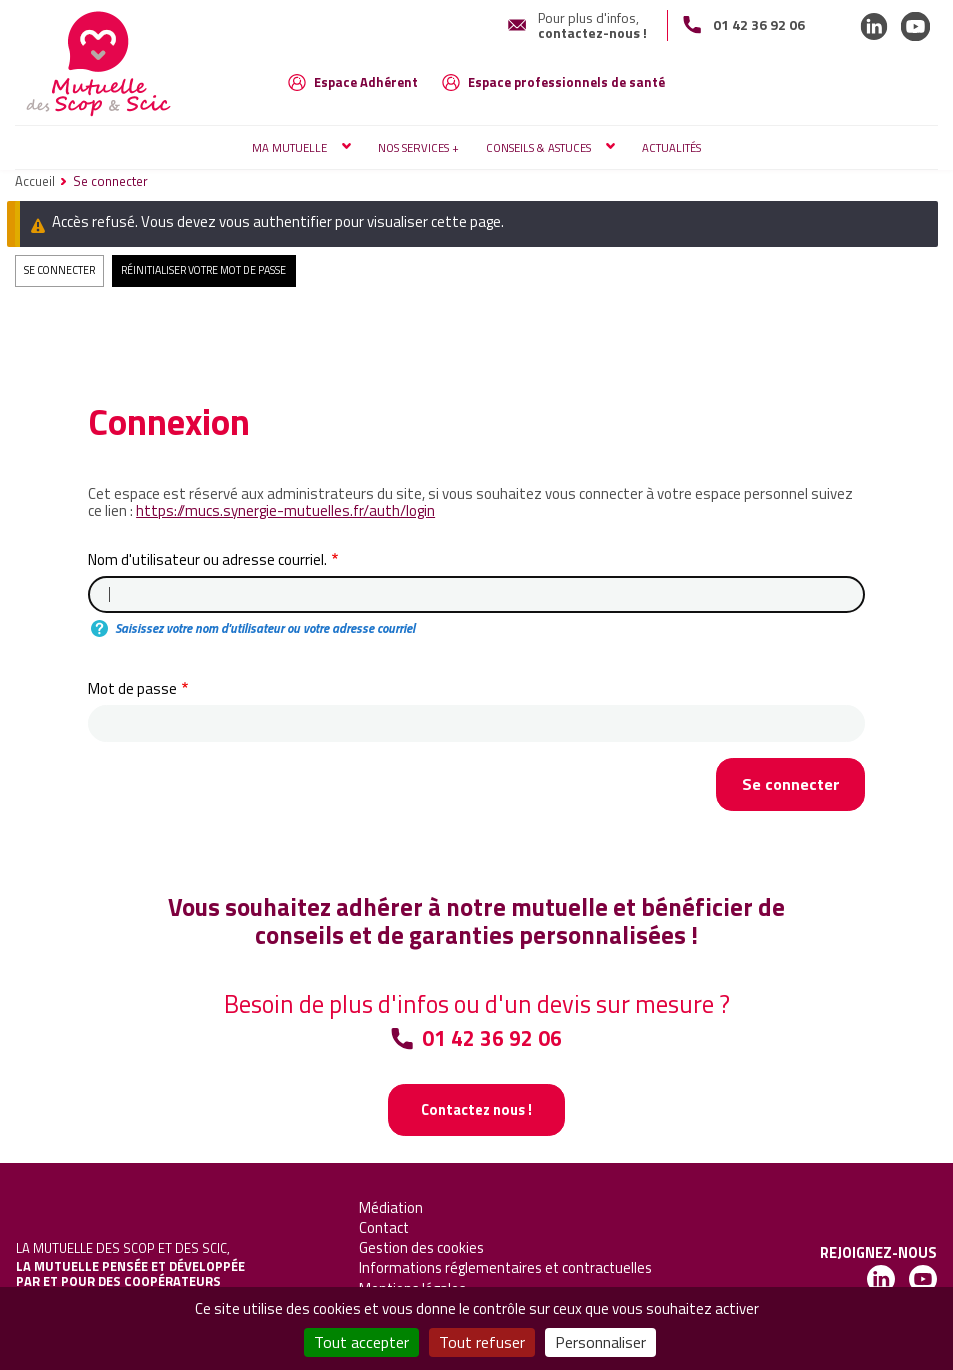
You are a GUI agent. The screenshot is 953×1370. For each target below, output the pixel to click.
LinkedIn (874, 26)
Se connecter (59, 270)
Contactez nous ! (476, 1109)
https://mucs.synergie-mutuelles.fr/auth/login (285, 510)
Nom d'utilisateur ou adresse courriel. (207, 559)
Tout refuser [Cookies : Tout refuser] (482, 1342)
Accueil (35, 181)
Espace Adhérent (366, 82)
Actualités (671, 147)
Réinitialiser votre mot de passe (203, 270)
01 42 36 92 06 (759, 24)
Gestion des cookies (421, 1247)
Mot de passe (132, 688)
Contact (384, 1227)
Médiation (391, 1207)
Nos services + (418, 147)
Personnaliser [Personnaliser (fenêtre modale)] (600, 1342)
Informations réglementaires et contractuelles (505, 1267)
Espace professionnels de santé (566, 82)
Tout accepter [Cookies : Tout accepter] (361, 1342)
